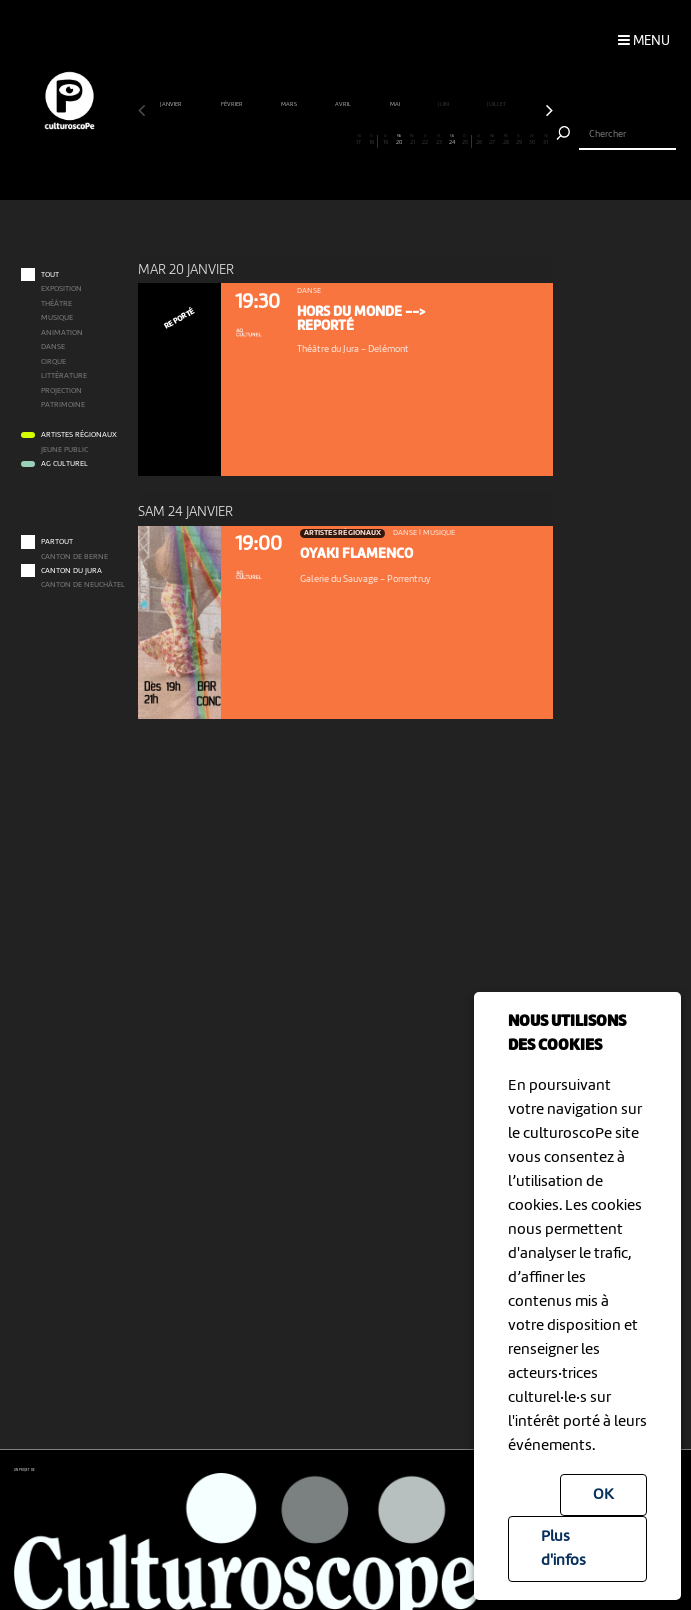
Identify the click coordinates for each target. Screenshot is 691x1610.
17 (358, 140)
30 (532, 140)
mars (289, 104)
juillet (497, 104)
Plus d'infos (563, 1549)
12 (292, 140)
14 (318, 140)
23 (439, 140)
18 (371, 140)
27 (492, 140)
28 (505, 140)
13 (305, 140)
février (232, 104)
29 (519, 140)
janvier (171, 104)
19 (385, 140)
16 (345, 140)
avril (343, 104)
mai (395, 104)
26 (479, 140)
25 (464, 140)
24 (452, 140)
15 (332, 140)
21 (412, 140)
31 (545, 140)
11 (278, 140)
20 (398, 140)
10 (265, 140)
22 (425, 140)
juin (444, 104)
